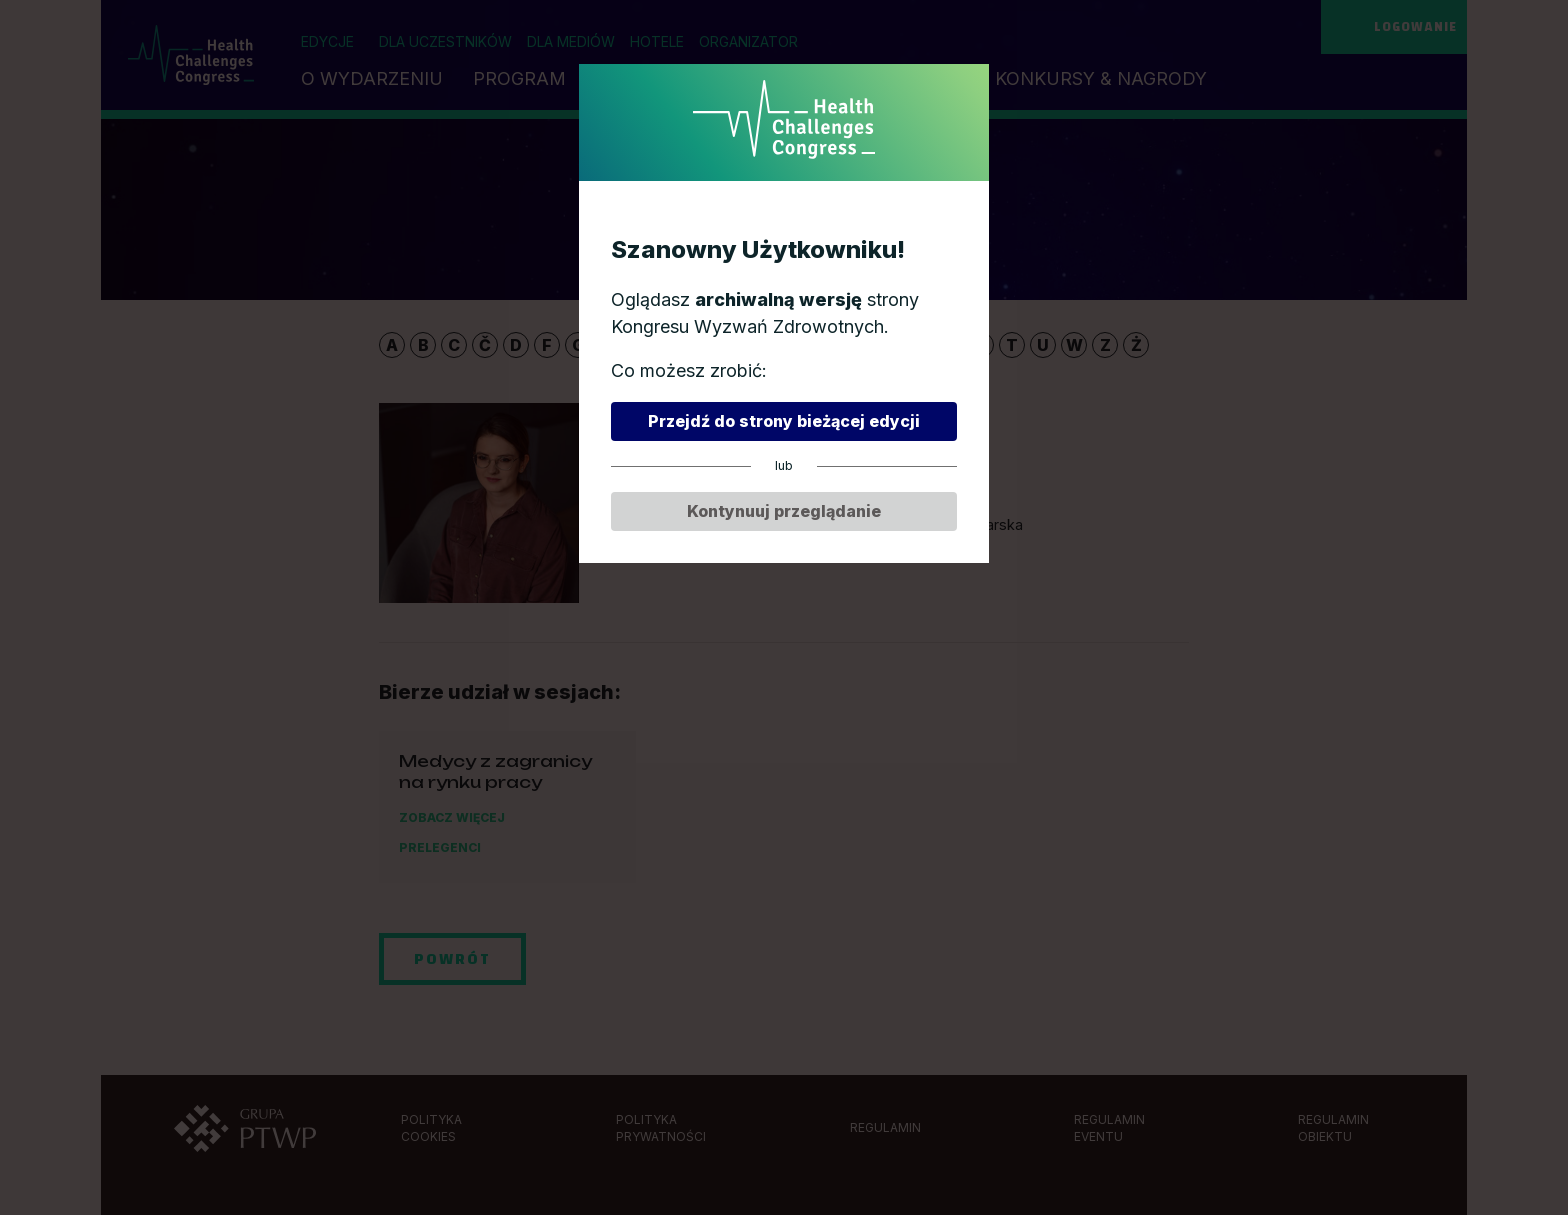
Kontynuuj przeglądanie (784, 511)
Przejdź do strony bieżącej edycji (784, 421)
